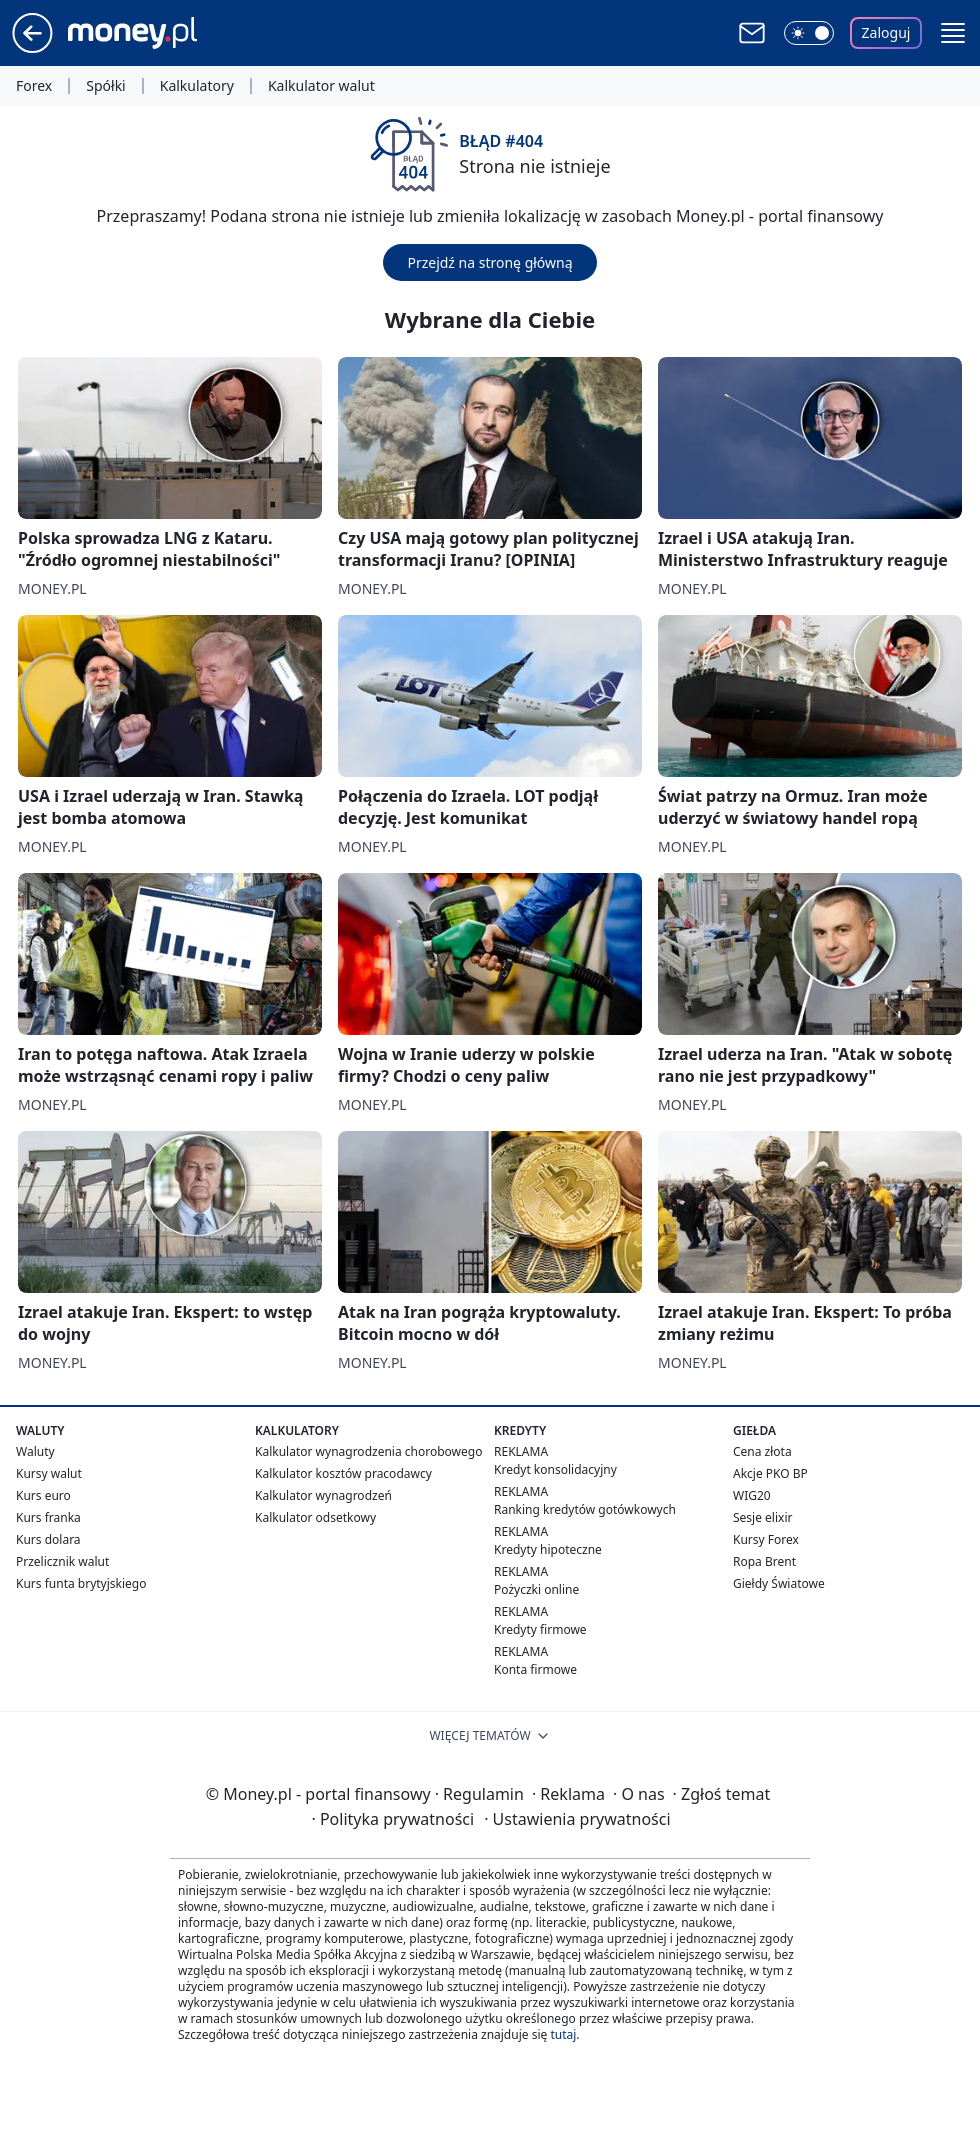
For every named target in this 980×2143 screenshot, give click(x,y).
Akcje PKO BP (770, 1473)
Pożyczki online (536, 1589)
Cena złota (762, 1451)
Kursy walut (49, 1473)
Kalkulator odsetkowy (315, 1517)
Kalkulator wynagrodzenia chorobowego (368, 1451)
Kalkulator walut (321, 86)
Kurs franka (48, 1517)
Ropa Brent (764, 1561)
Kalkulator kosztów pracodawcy (343, 1473)
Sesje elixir (762, 1517)
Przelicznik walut (62, 1561)
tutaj (563, 2034)
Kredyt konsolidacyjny (555, 1469)
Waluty (35, 1451)
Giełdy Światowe (779, 1583)
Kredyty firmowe (540, 1629)
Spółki (105, 86)
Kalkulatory (197, 86)
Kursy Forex (766, 1539)
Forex (34, 86)
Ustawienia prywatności (577, 1819)
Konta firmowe (535, 1669)
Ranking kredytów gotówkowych (585, 1509)
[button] (953, 33)
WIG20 (752, 1495)
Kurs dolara (48, 1539)
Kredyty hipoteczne (548, 1549)
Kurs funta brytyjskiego (81, 1583)
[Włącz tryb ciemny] (809, 33)
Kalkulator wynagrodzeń (323, 1495)
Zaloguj (886, 32)
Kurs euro (43, 1495)
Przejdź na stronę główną (489, 262)
